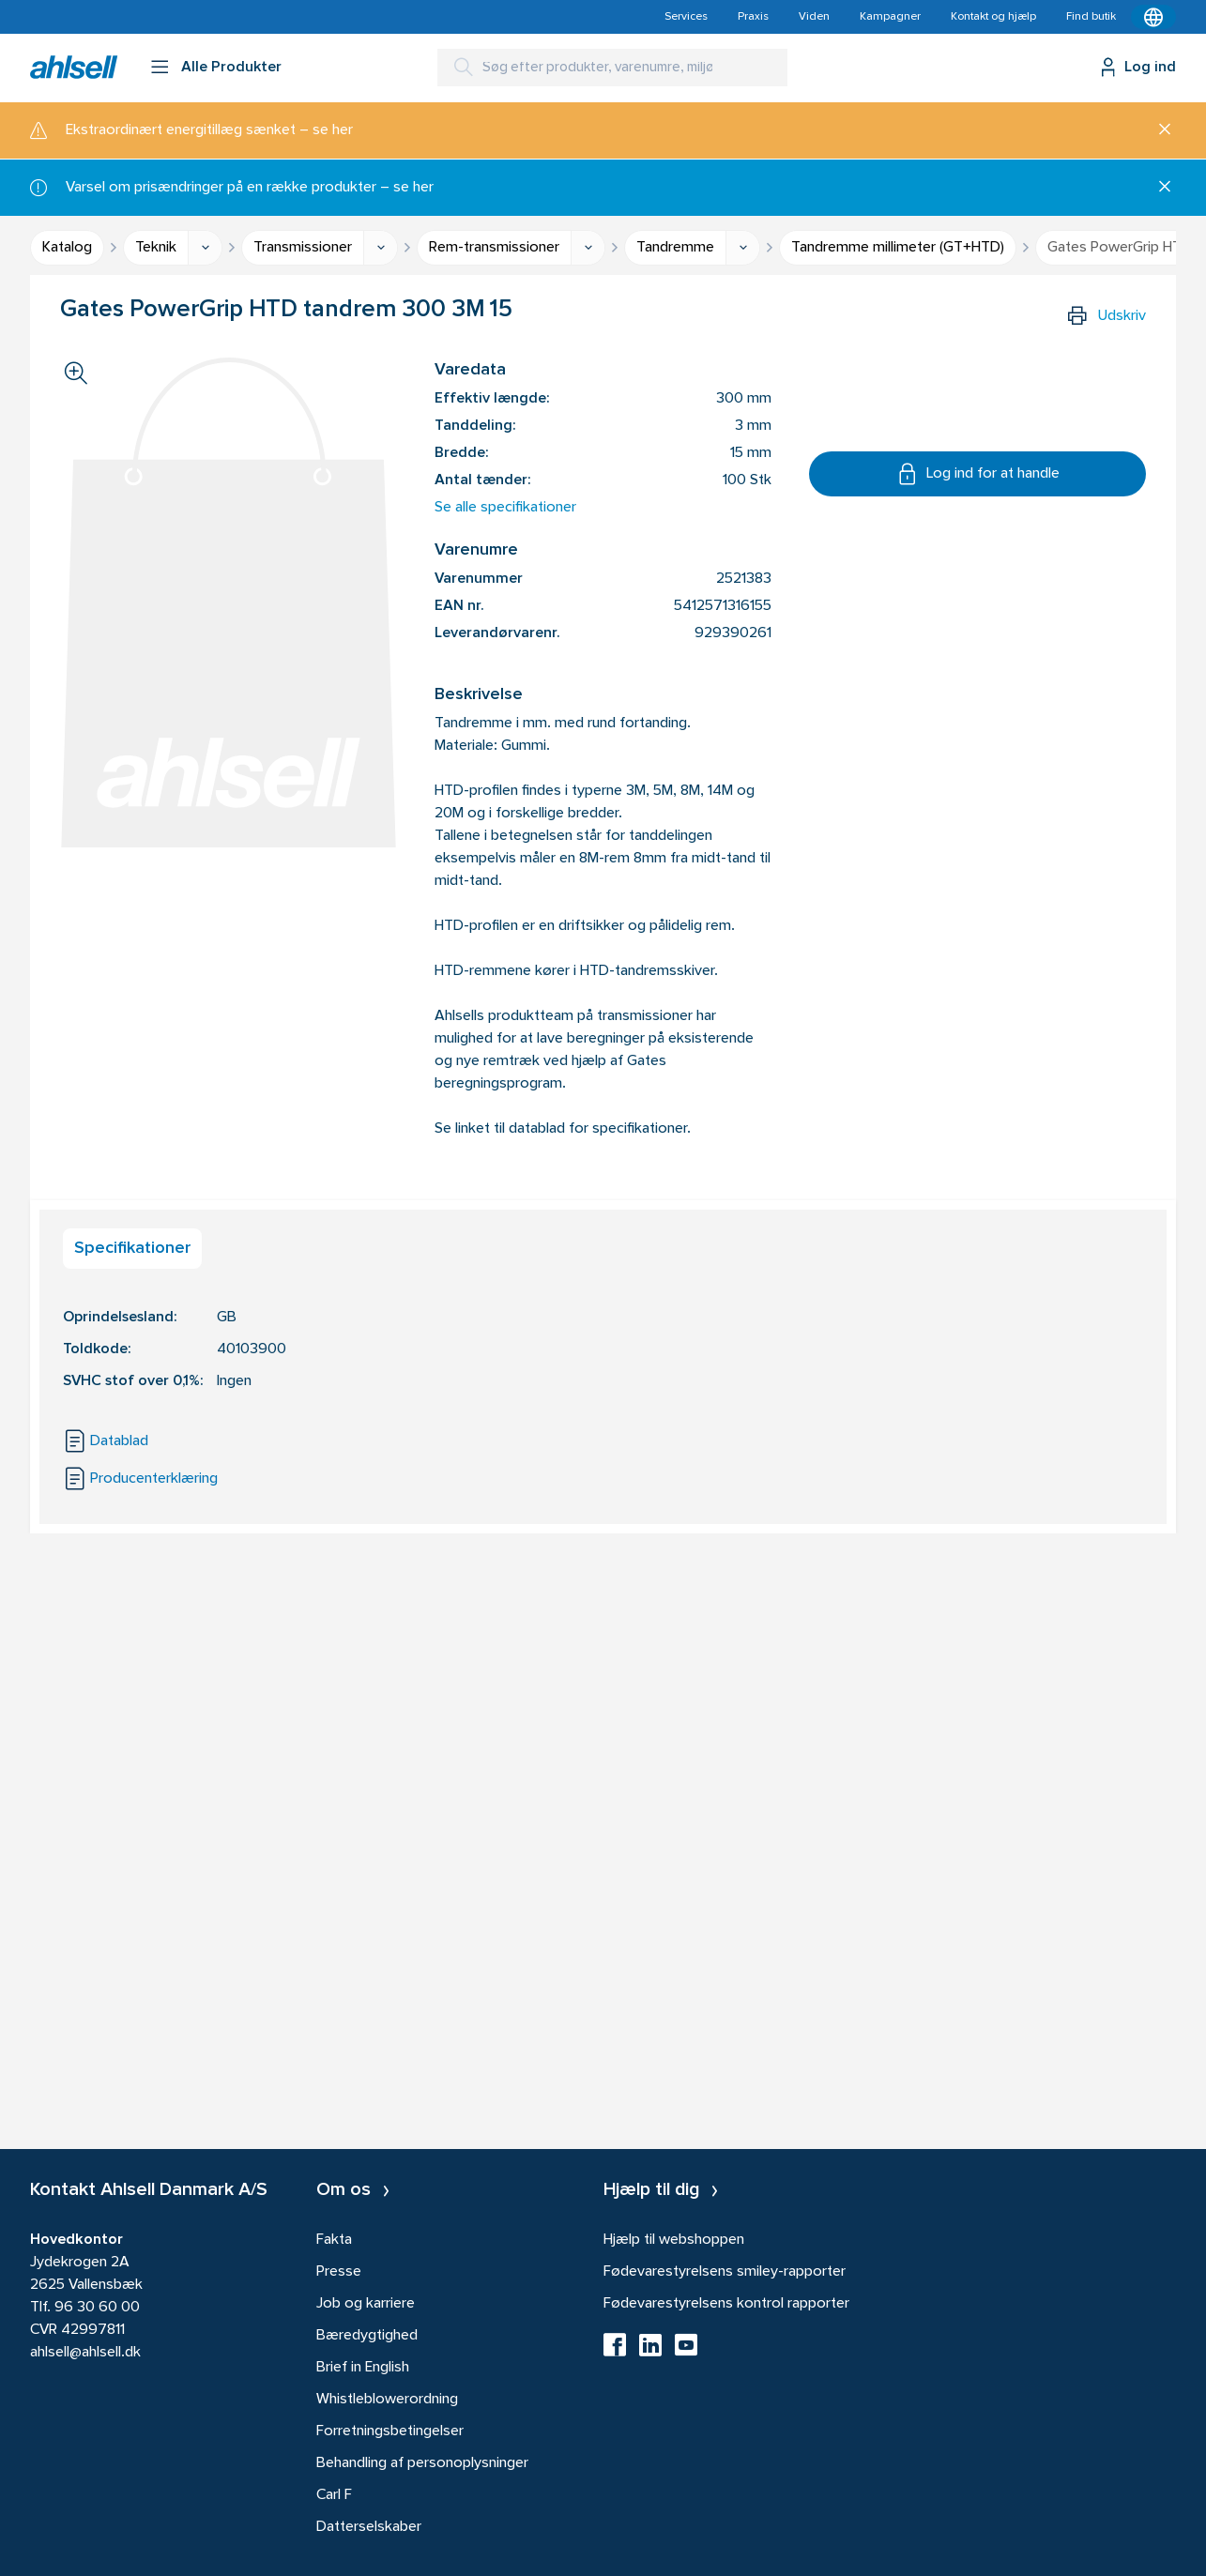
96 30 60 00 (97, 2307)
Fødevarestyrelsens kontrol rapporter (726, 2303)
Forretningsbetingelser (390, 2431)
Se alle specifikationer (505, 507)
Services (686, 17)
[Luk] (1157, 130)
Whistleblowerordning (387, 2399)
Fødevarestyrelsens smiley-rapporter (724, 2272)
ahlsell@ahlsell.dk (85, 2352)
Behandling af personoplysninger (422, 2463)
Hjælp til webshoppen (673, 2240)
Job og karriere (365, 2303)
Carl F (334, 2495)
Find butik (1091, 17)
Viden (814, 17)
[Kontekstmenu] (1153, 17)
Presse (338, 2272)
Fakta (334, 2240)
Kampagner (890, 17)
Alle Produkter (231, 67)
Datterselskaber (368, 2527)
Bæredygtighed (367, 2335)
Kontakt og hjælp (993, 17)
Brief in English (362, 2367)
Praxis (753, 17)
